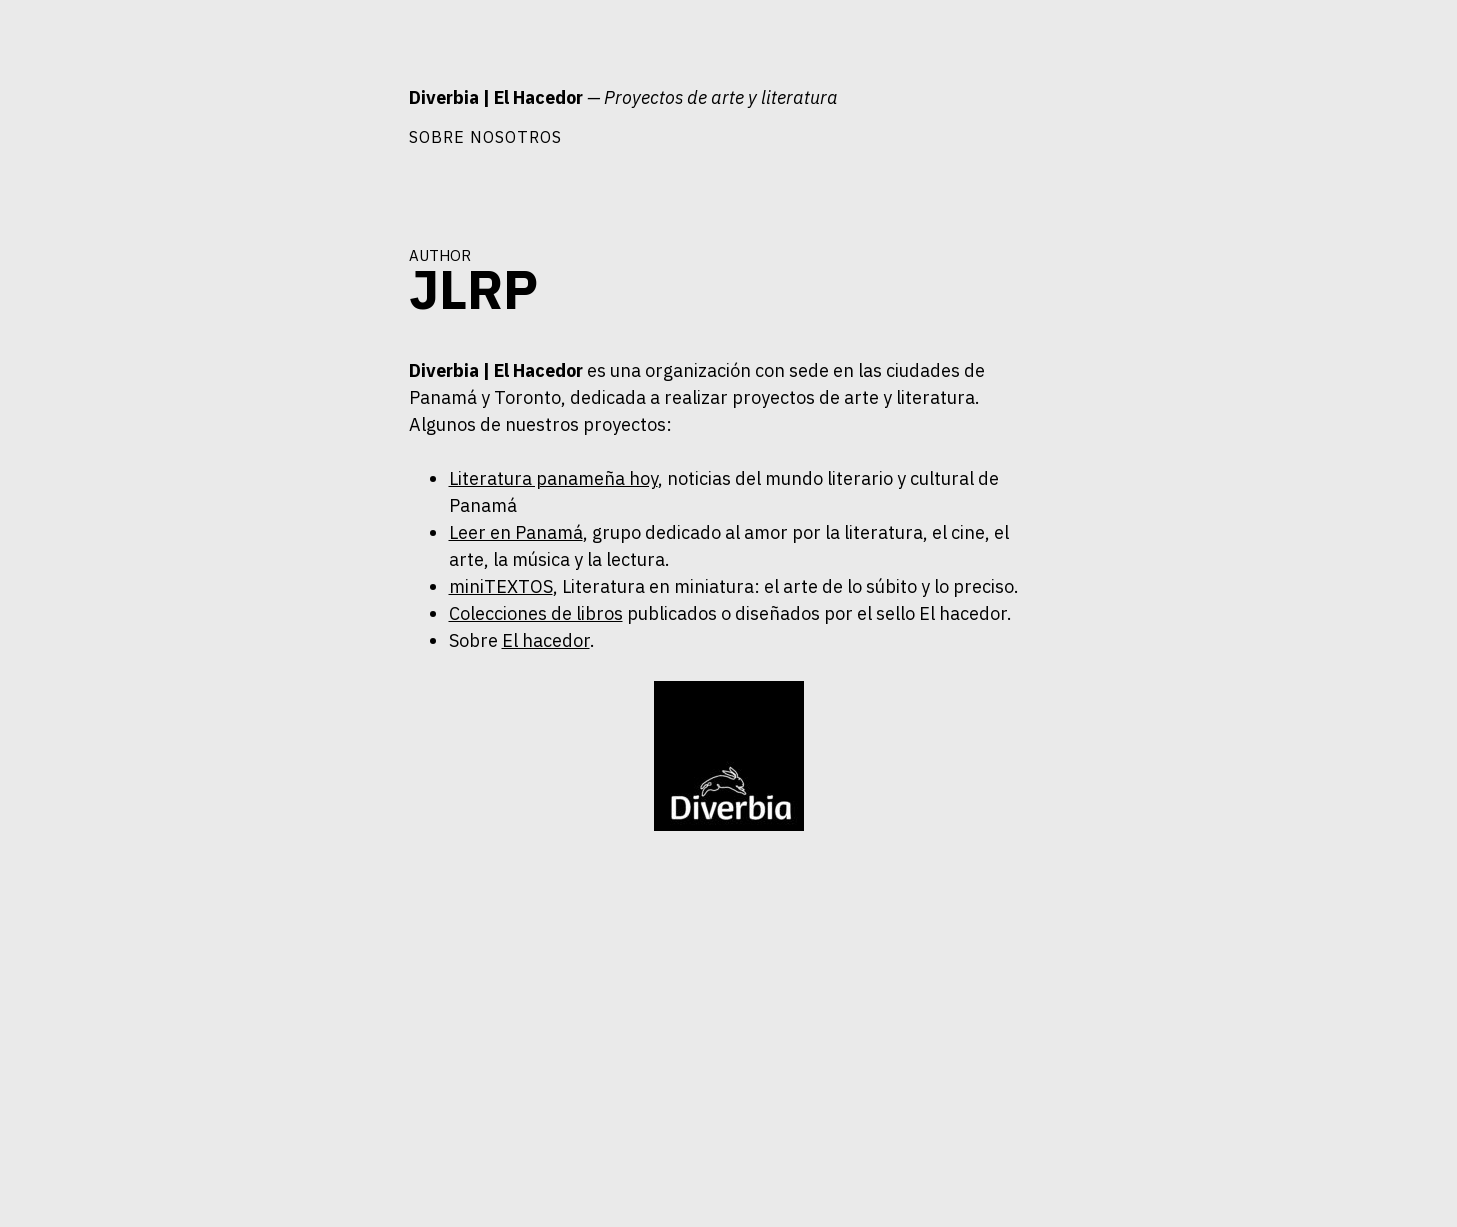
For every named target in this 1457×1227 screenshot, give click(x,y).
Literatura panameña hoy (553, 478)
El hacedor (546, 640)
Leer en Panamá (516, 532)
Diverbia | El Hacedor (496, 97)
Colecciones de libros (536, 613)
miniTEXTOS (501, 586)
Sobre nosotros (485, 136)
